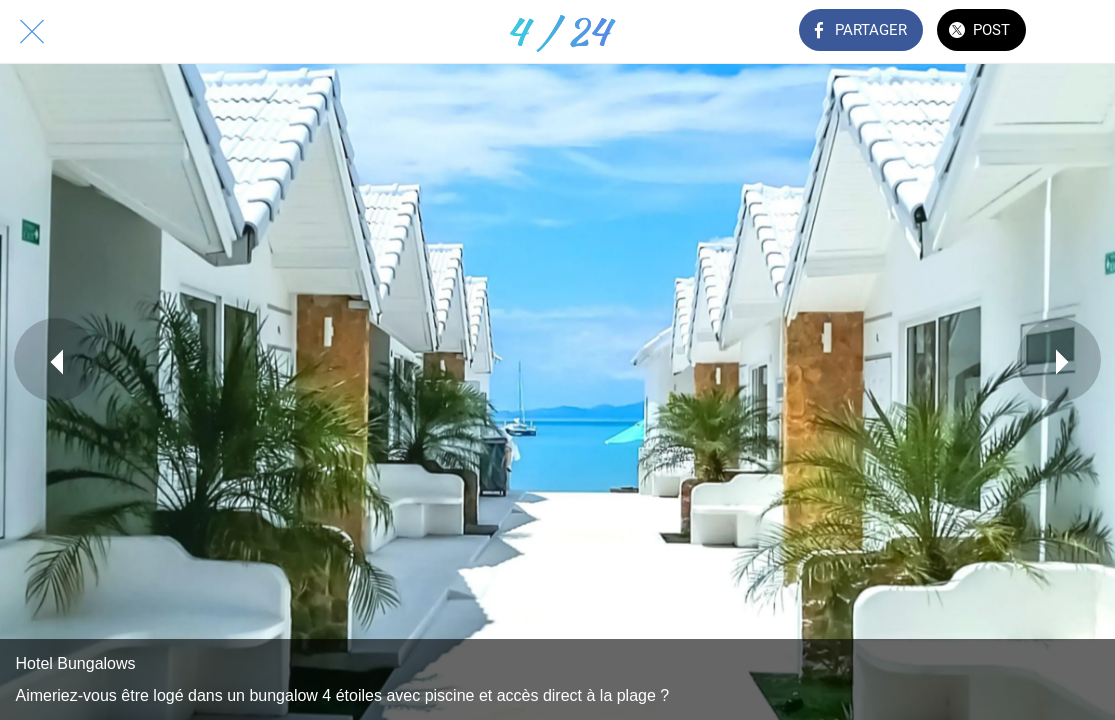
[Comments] (1083, 32)
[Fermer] (32, 32)
